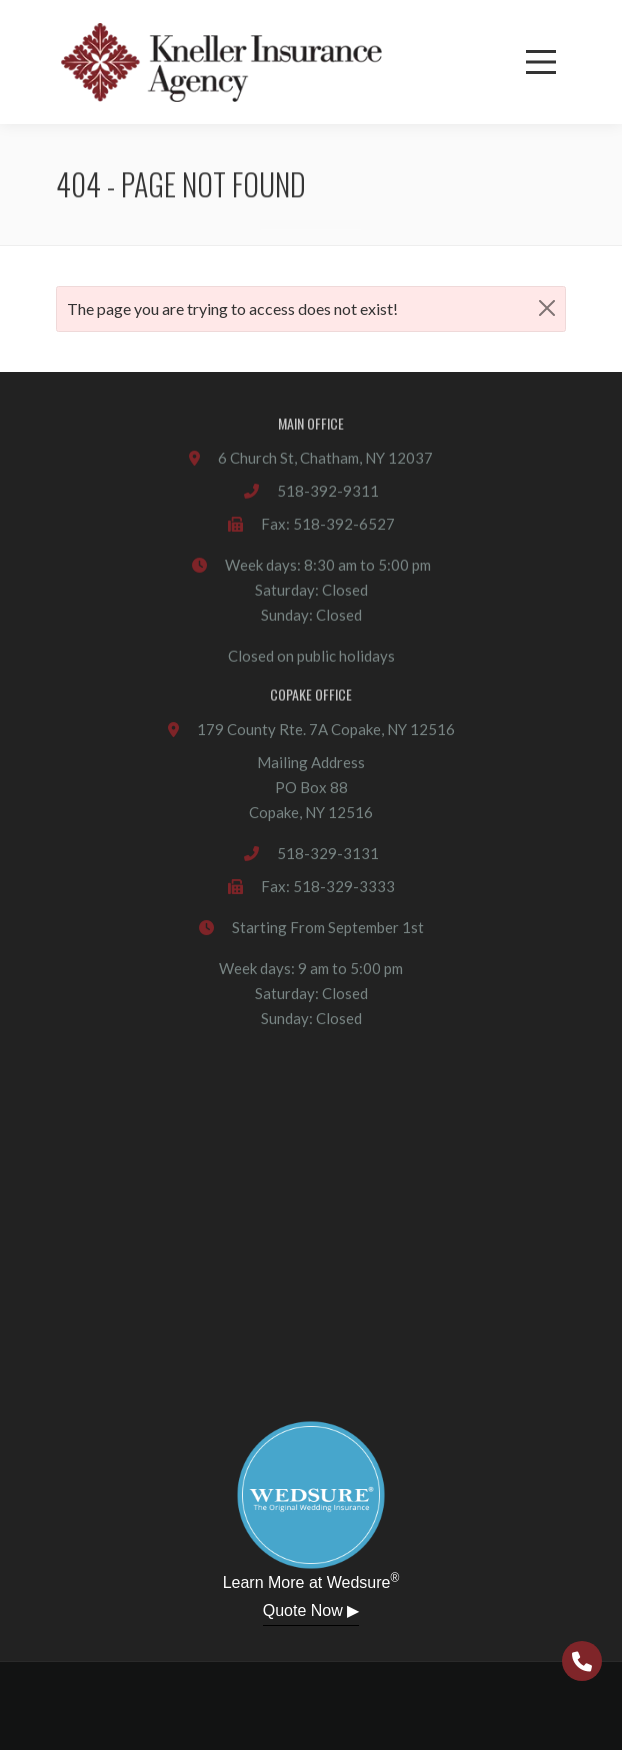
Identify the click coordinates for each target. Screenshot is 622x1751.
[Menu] (541, 62)
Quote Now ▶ (311, 1610)
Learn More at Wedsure (311, 1581)
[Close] (547, 307)
